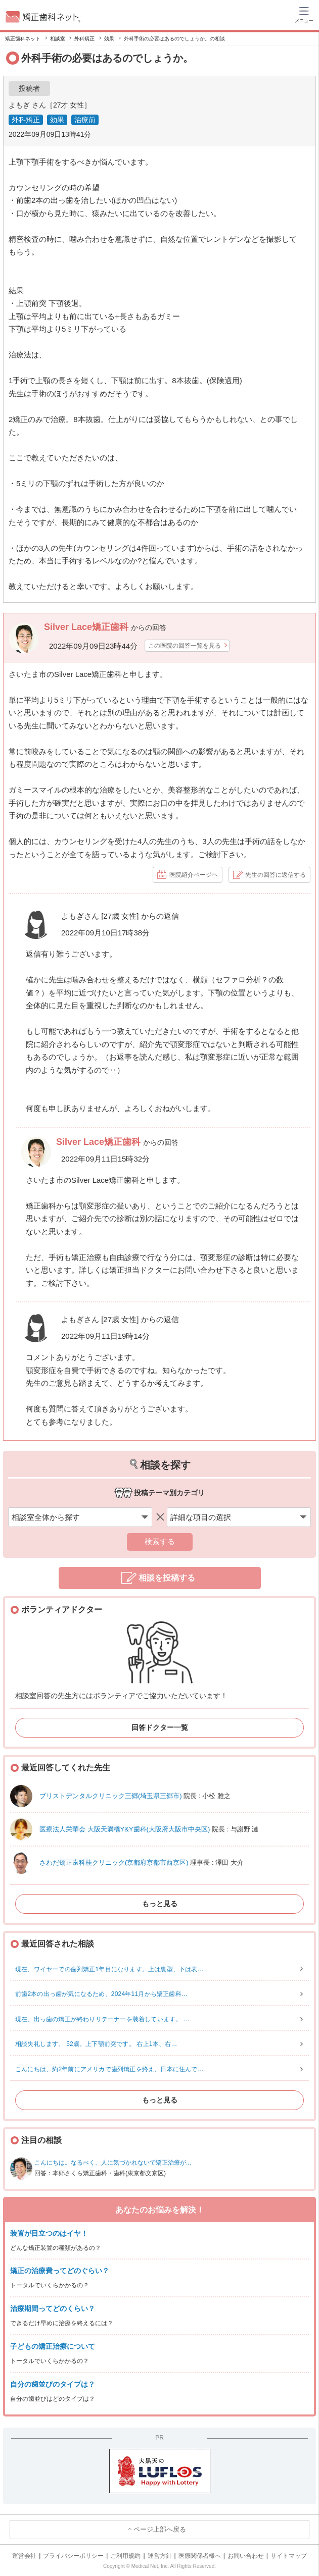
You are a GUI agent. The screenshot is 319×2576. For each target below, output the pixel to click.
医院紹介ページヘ (193, 874)
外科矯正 (26, 120)
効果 (57, 120)
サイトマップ (288, 2555)
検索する (160, 1541)
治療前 (85, 120)
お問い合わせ (245, 2555)
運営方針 (160, 2555)
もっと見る (159, 1904)
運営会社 (24, 2555)
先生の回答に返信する (275, 874)
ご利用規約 (125, 2555)
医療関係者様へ (199, 2555)
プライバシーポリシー (73, 2555)
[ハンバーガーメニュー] (304, 14)
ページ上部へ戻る (159, 2529)
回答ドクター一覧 (159, 1727)
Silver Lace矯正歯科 (87, 627)
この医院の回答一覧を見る (184, 645)
